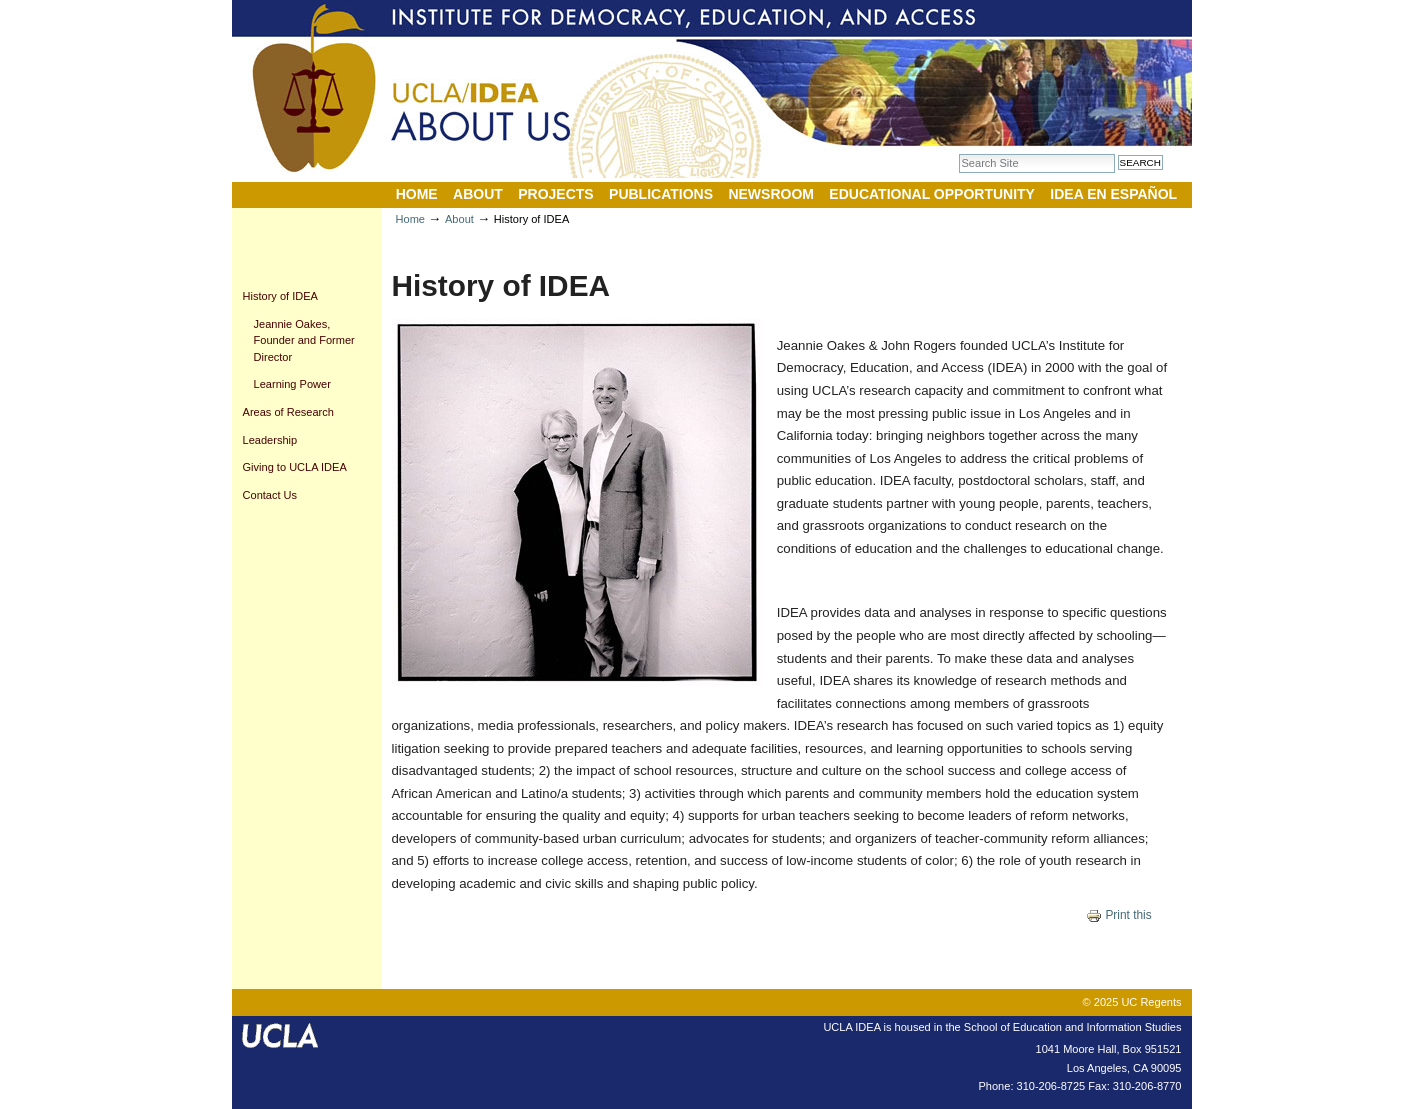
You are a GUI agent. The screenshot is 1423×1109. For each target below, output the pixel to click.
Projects (555, 194)
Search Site (958, 153)
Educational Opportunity (932, 194)
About (478, 194)
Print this (1119, 915)
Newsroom (771, 194)
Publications (661, 194)
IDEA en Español (1113, 194)
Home (417, 194)
